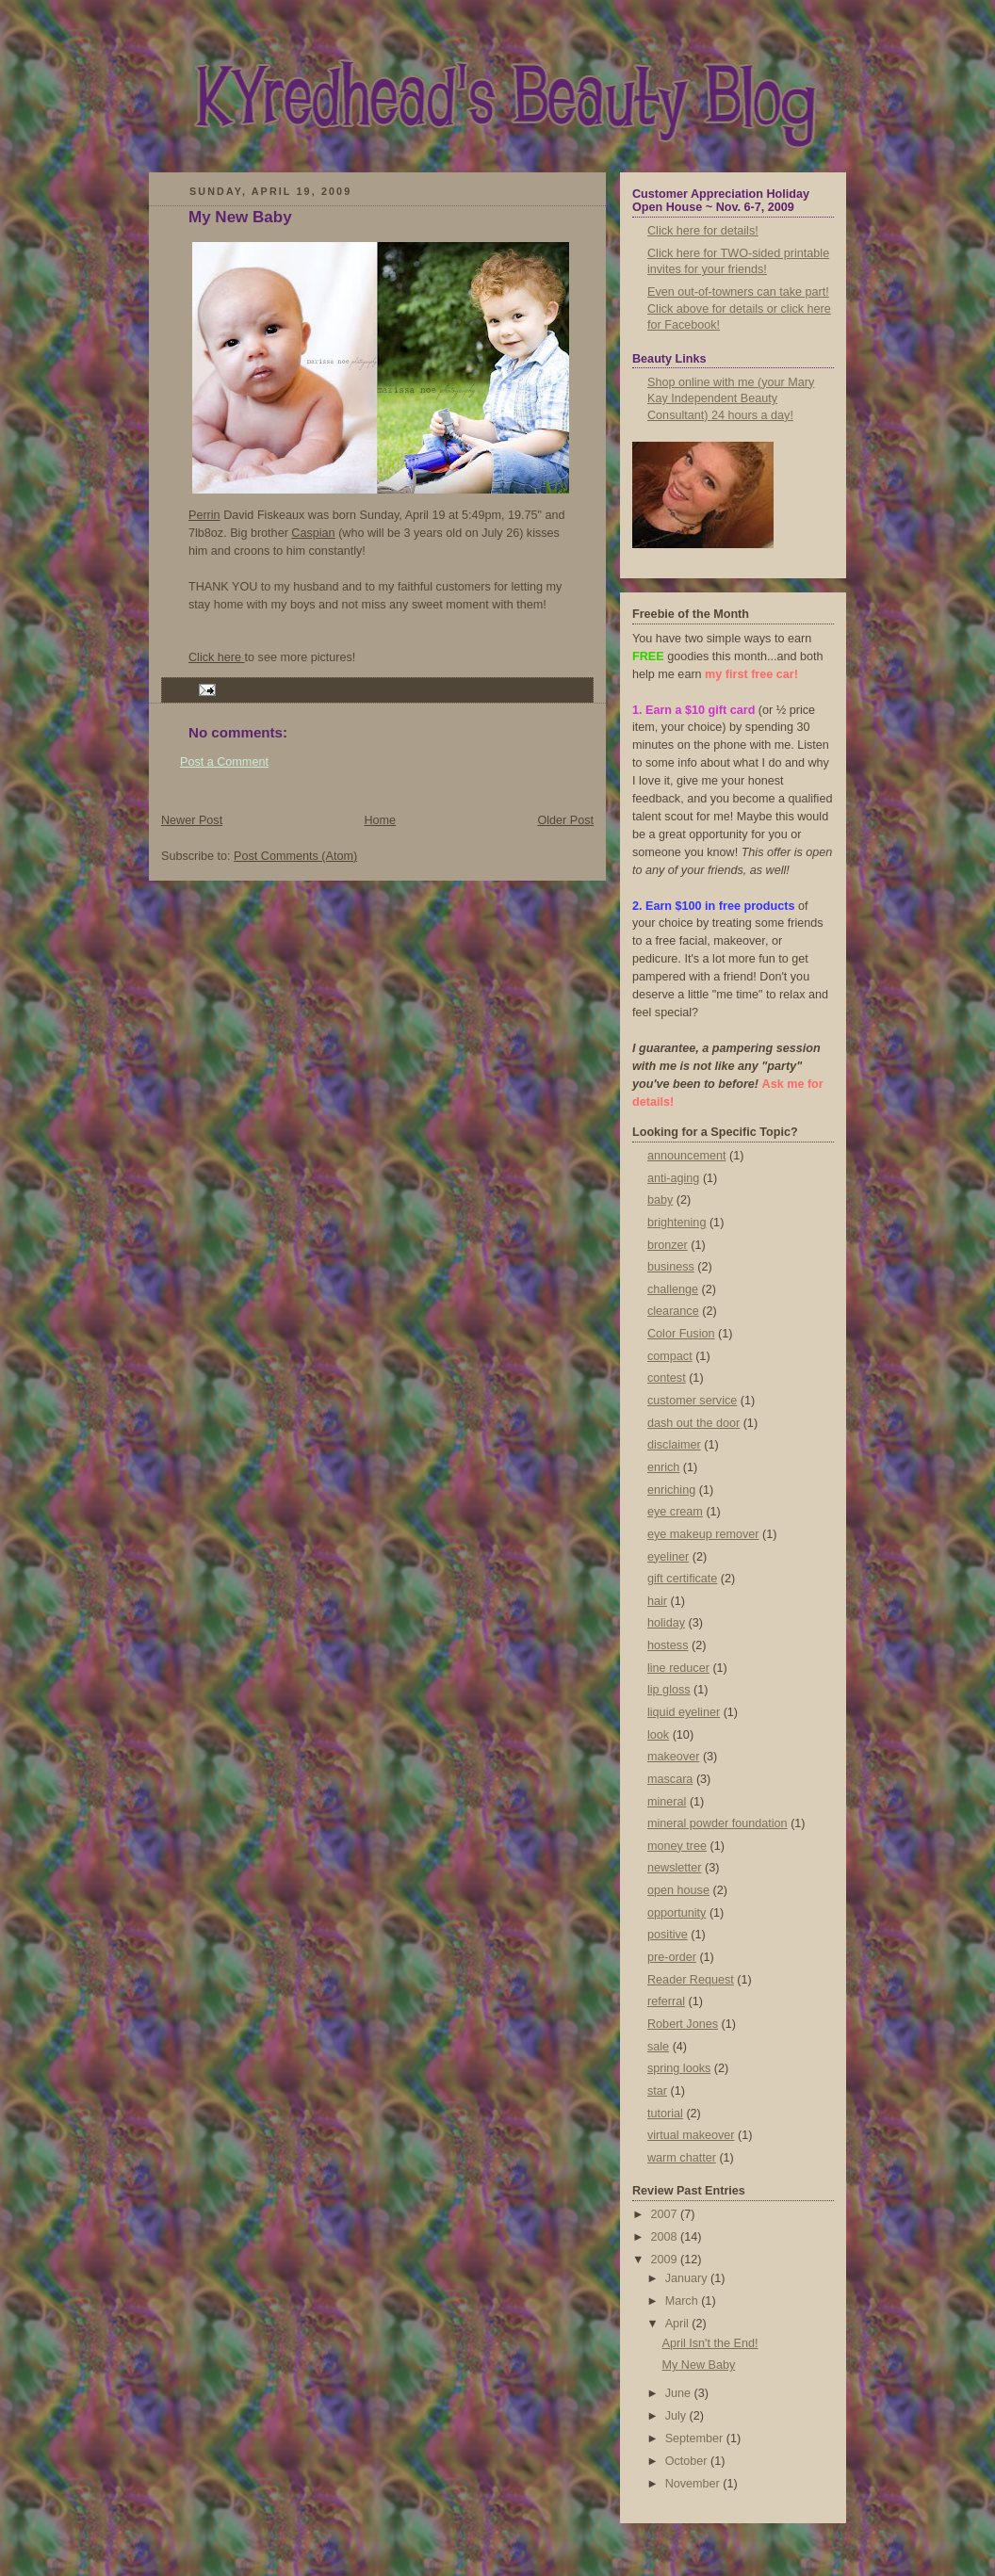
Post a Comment (224, 762)
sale (658, 2046)
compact (670, 1356)
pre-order (671, 1957)
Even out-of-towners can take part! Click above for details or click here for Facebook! (739, 308)
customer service (692, 1400)
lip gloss (669, 1689)
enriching (671, 1490)
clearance (673, 1311)
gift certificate (682, 1578)
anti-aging (673, 1178)
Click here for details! (702, 230)
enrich (663, 1467)
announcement (686, 1155)
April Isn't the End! (710, 2343)
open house (678, 1890)
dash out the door (693, 1423)
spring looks (678, 2068)
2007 (666, 2214)
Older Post (565, 820)
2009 (666, 2259)
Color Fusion (680, 1333)
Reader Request (690, 1979)
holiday (666, 1622)
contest (666, 1378)
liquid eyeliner (683, 1712)
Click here (216, 657)
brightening (676, 1222)
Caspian (312, 533)
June (679, 2393)
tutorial (665, 2113)
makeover (673, 1756)
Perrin (204, 515)
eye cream (675, 1511)
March (683, 2301)
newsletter (674, 1867)
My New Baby (240, 217)
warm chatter (681, 2157)
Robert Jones (682, 2024)
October (687, 2461)
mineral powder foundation (717, 1823)
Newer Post (191, 820)
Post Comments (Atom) (295, 856)
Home (380, 820)
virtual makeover (691, 2135)
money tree (677, 1846)
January (687, 2278)
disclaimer (674, 1444)
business (670, 1266)
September (695, 2438)
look (658, 1735)
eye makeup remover (702, 1534)
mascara (670, 1779)
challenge (672, 1289)
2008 (666, 2237)
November (694, 2483)
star (657, 2091)
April (679, 2323)
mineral (666, 1801)
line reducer (678, 1668)
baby (660, 1200)
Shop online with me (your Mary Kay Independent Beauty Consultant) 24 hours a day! (730, 399)
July (677, 2415)
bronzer (667, 1245)
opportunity (676, 1913)
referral (666, 2001)
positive (667, 1934)
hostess (667, 1645)
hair (657, 1601)
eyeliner (668, 1556)
